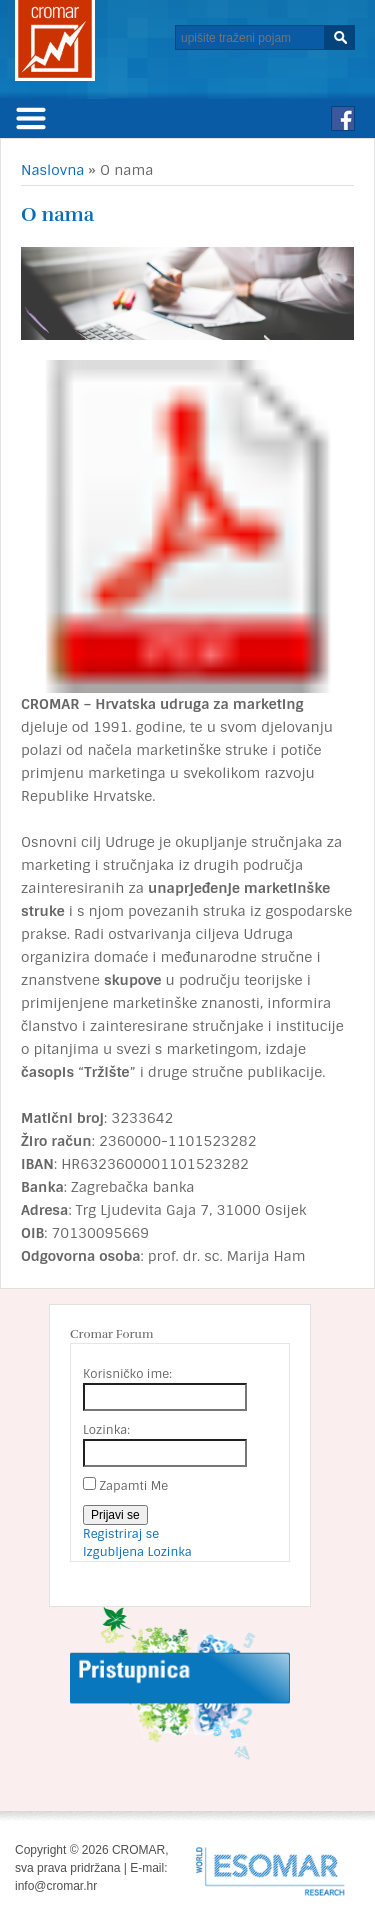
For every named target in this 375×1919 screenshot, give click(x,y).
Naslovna (53, 170)
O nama (57, 214)
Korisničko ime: (127, 1374)
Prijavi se (115, 1515)
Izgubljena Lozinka (137, 1552)
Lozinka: (106, 1430)
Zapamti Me (133, 1486)
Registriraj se (121, 1534)
